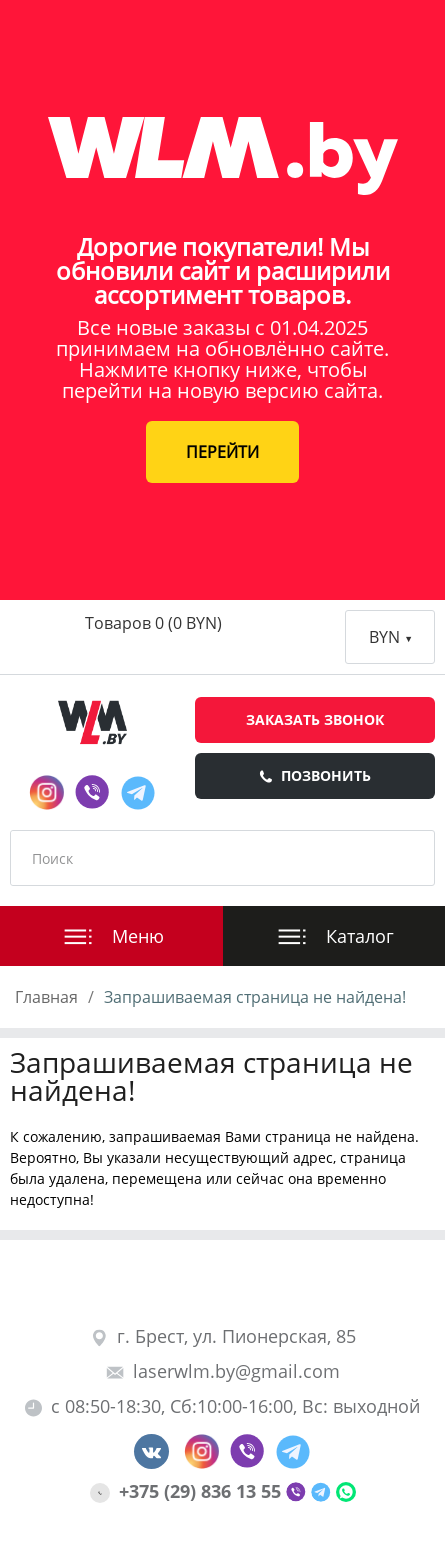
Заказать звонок (315, 719)
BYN (390, 637)
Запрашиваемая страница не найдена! (255, 997)
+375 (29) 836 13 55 (188, 1491)
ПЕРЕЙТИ (222, 452)
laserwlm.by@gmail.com (223, 1371)
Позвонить (315, 775)
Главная (46, 997)
